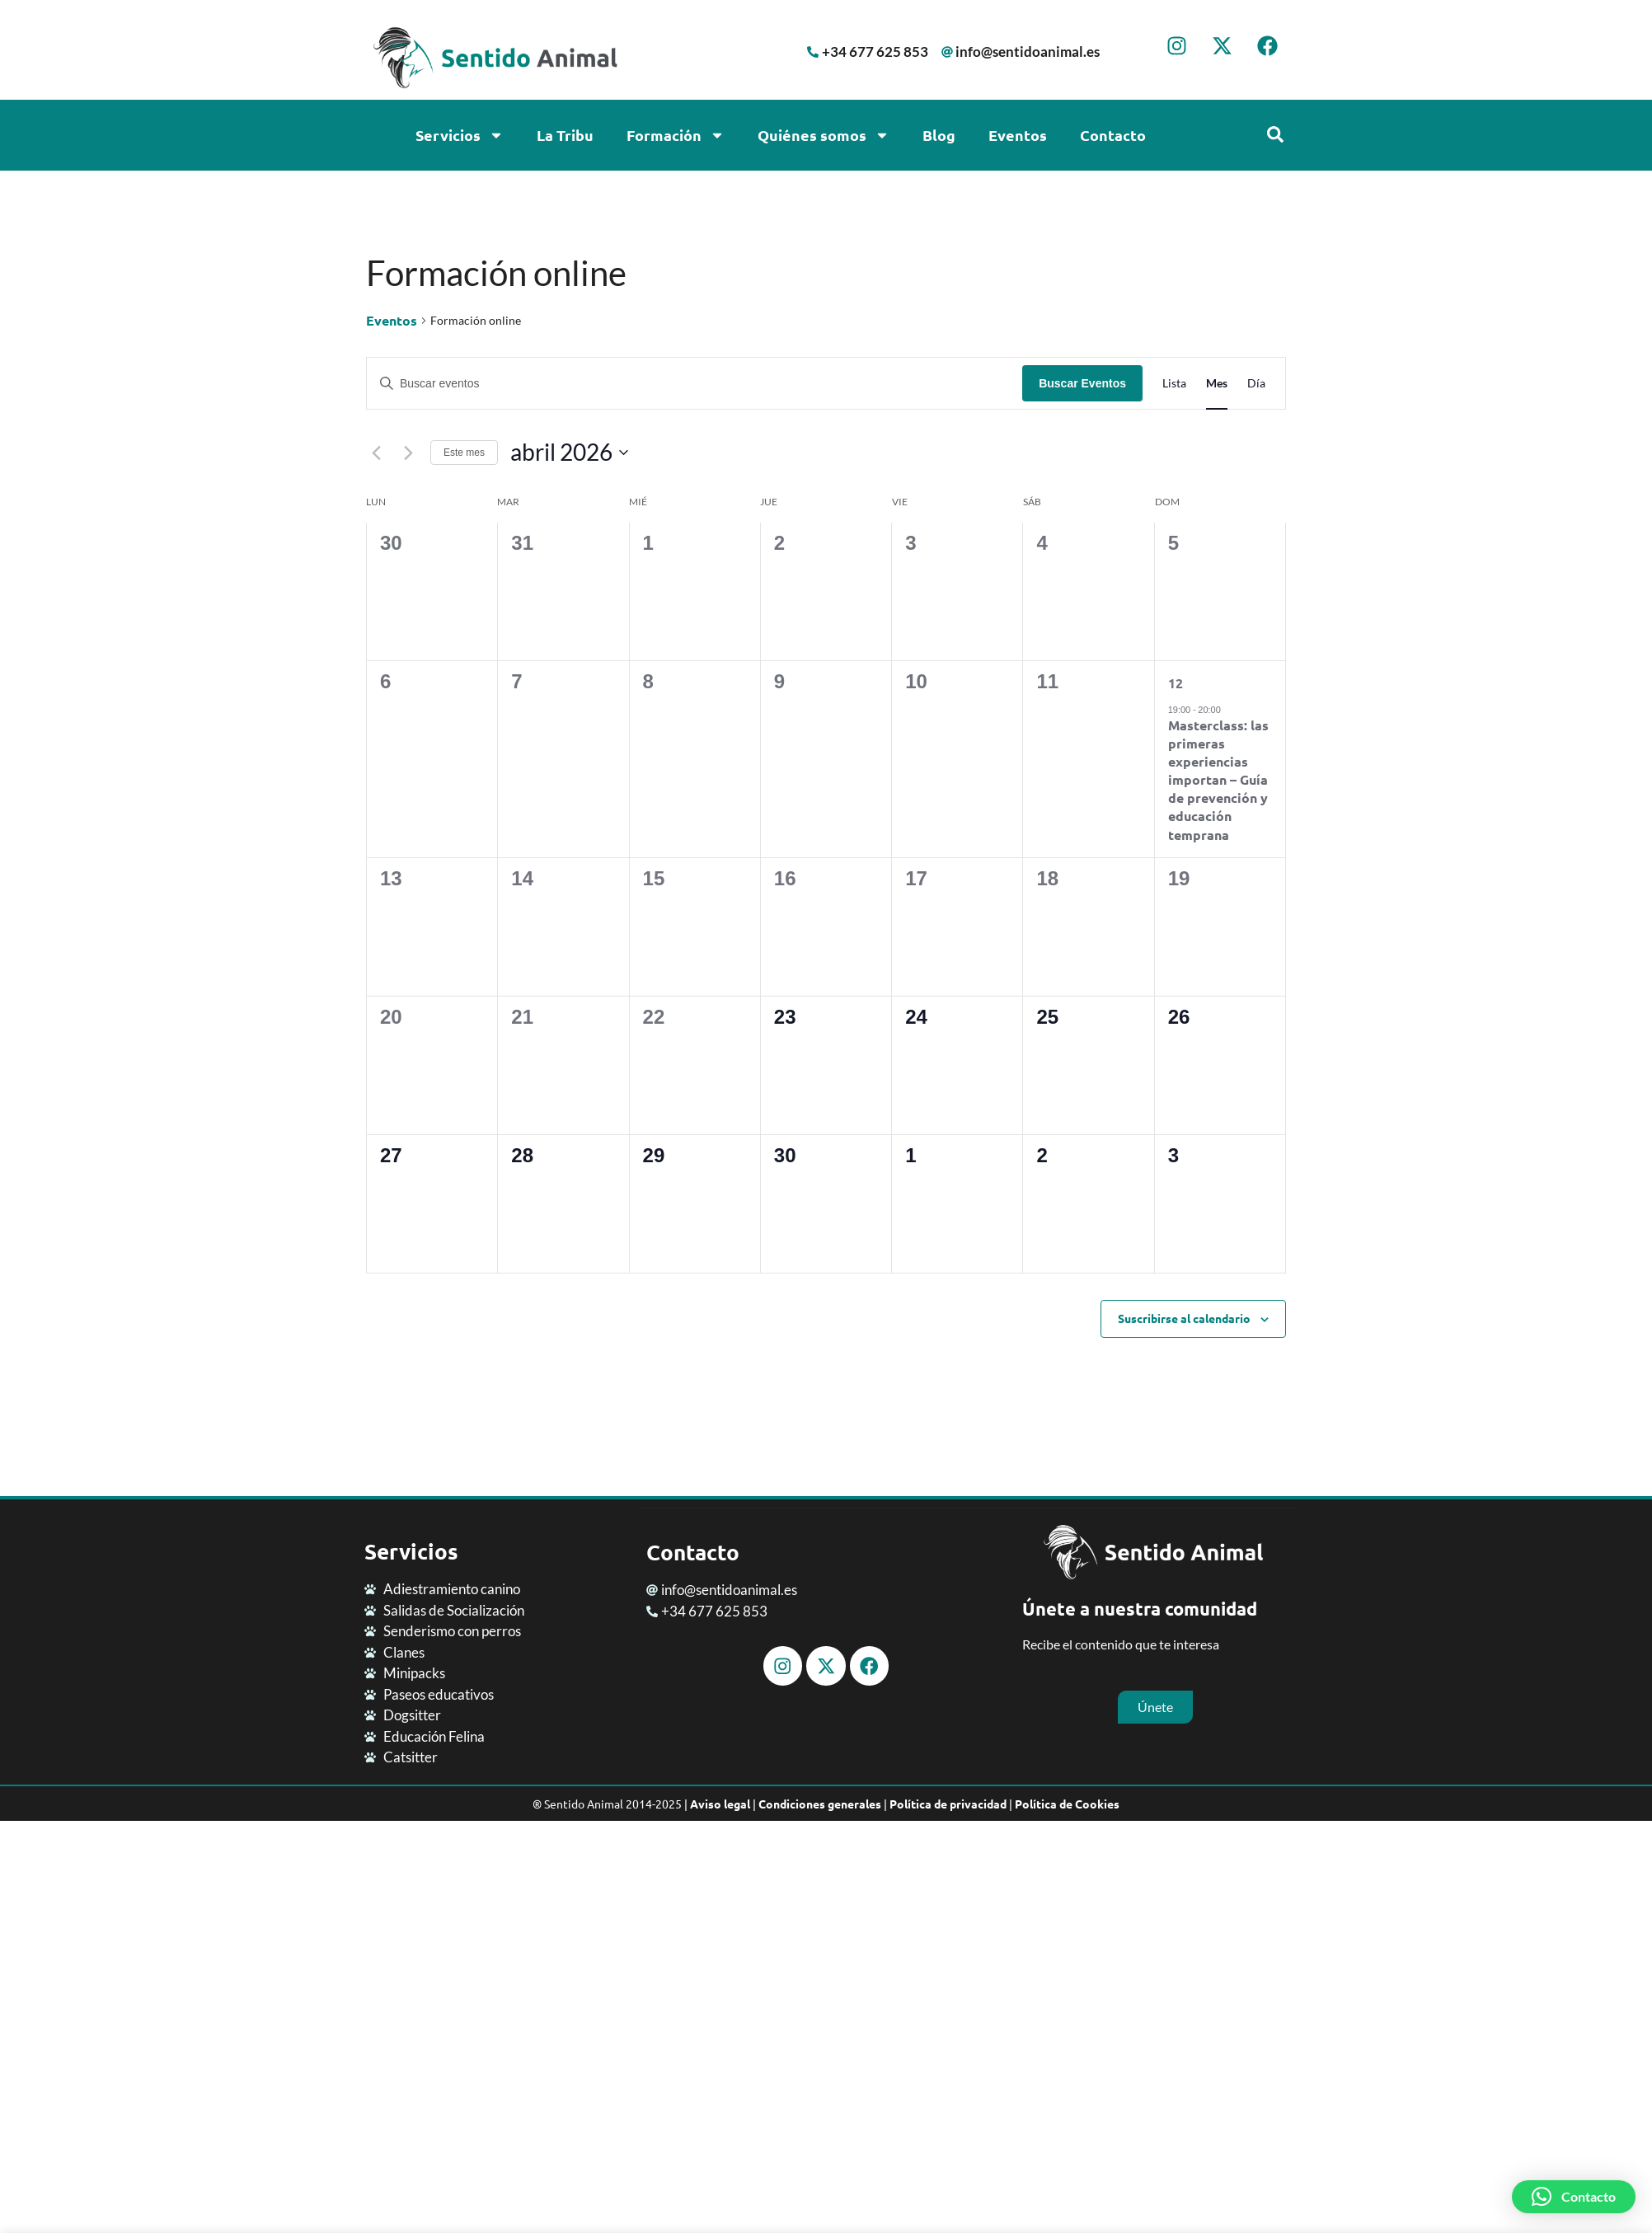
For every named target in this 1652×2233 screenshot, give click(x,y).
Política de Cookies (1067, 1803)
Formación (676, 135)
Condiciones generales (819, 1803)
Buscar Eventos (1082, 383)
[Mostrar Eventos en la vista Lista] (1174, 384)
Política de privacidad (948, 1803)
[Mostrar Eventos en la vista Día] (1256, 384)
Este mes (464, 452)
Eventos (1017, 134)
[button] (1574, 2196)
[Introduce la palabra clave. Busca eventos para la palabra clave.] (694, 384)
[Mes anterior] (376, 452)
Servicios (459, 135)
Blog (938, 134)
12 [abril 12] (1175, 683)
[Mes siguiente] (408, 452)
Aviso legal (720, 1803)
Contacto (1113, 134)
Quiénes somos (823, 135)
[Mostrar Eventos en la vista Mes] (1216, 384)
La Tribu (565, 134)
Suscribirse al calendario (1184, 1318)
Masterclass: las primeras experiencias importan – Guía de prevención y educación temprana (1218, 779)
